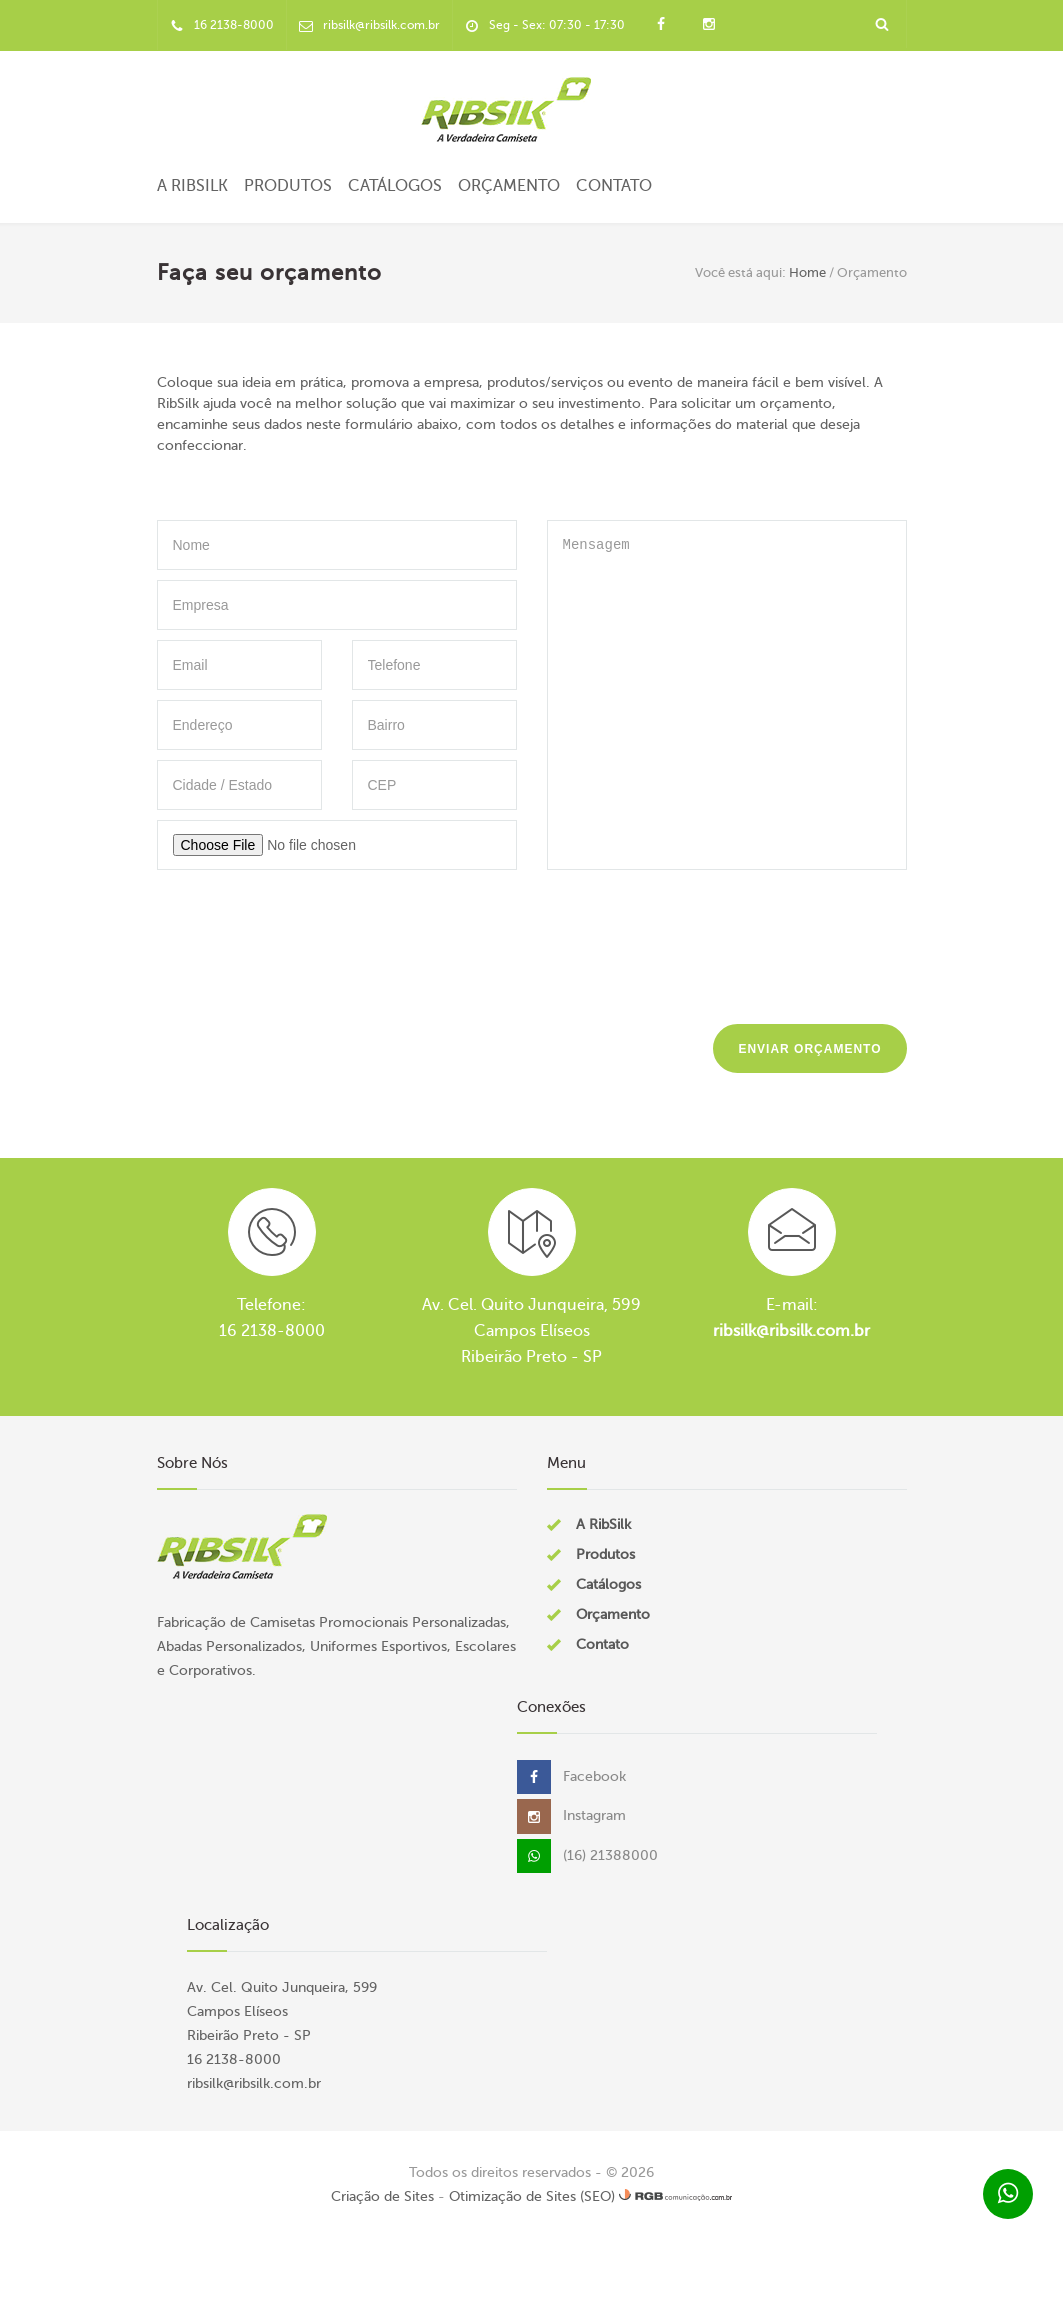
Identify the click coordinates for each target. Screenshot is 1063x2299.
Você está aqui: (740, 272)
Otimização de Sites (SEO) (532, 2196)
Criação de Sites (382, 2196)
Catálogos (395, 186)
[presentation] (755, 942)
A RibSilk (192, 186)
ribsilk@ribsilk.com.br (791, 1331)
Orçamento (509, 186)
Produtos (288, 186)
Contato (614, 186)
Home (807, 272)
